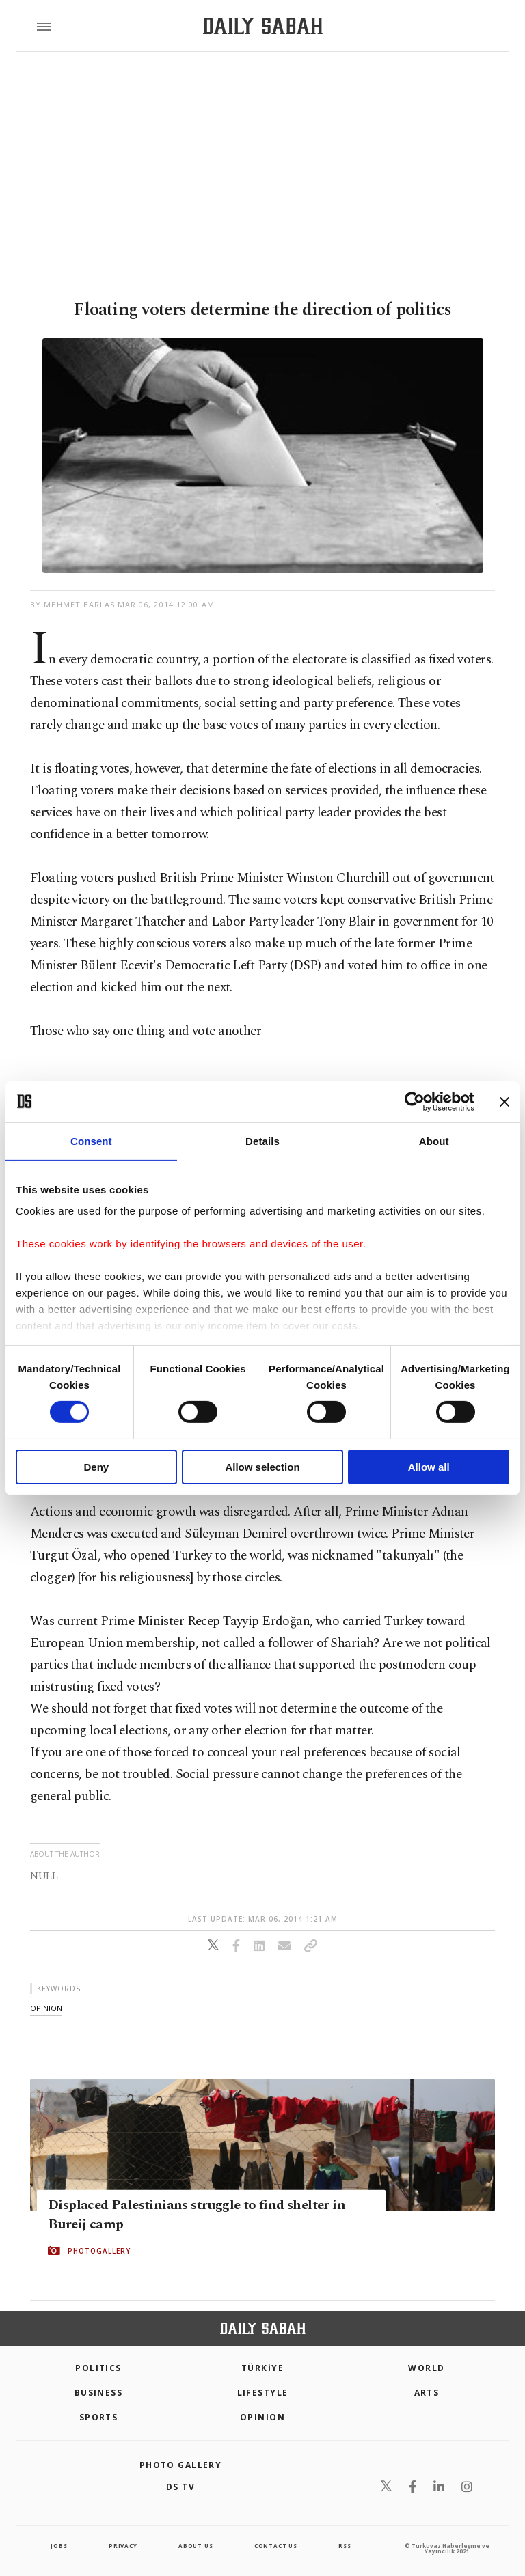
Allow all (429, 1467)
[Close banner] (504, 1101)
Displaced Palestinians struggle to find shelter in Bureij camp (196, 2214)
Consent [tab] (91, 1140)
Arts (427, 2392)
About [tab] (434, 1140)
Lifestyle (262, 2392)
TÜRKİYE (262, 2368)
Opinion (262, 2417)
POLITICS (98, 2368)
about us (195, 2545)
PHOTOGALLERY (99, 2251)
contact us (275, 2545)
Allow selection (262, 1467)
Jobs (59, 2545)
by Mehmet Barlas (73, 604)
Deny (96, 1467)
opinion (46, 2008)
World (426, 2368)
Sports (98, 2417)
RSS (344, 2545)
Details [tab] (262, 1140)
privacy (123, 2545)
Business (99, 2392)
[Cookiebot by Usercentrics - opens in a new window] (414, 1101)
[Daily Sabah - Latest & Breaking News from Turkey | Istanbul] (263, 26)
